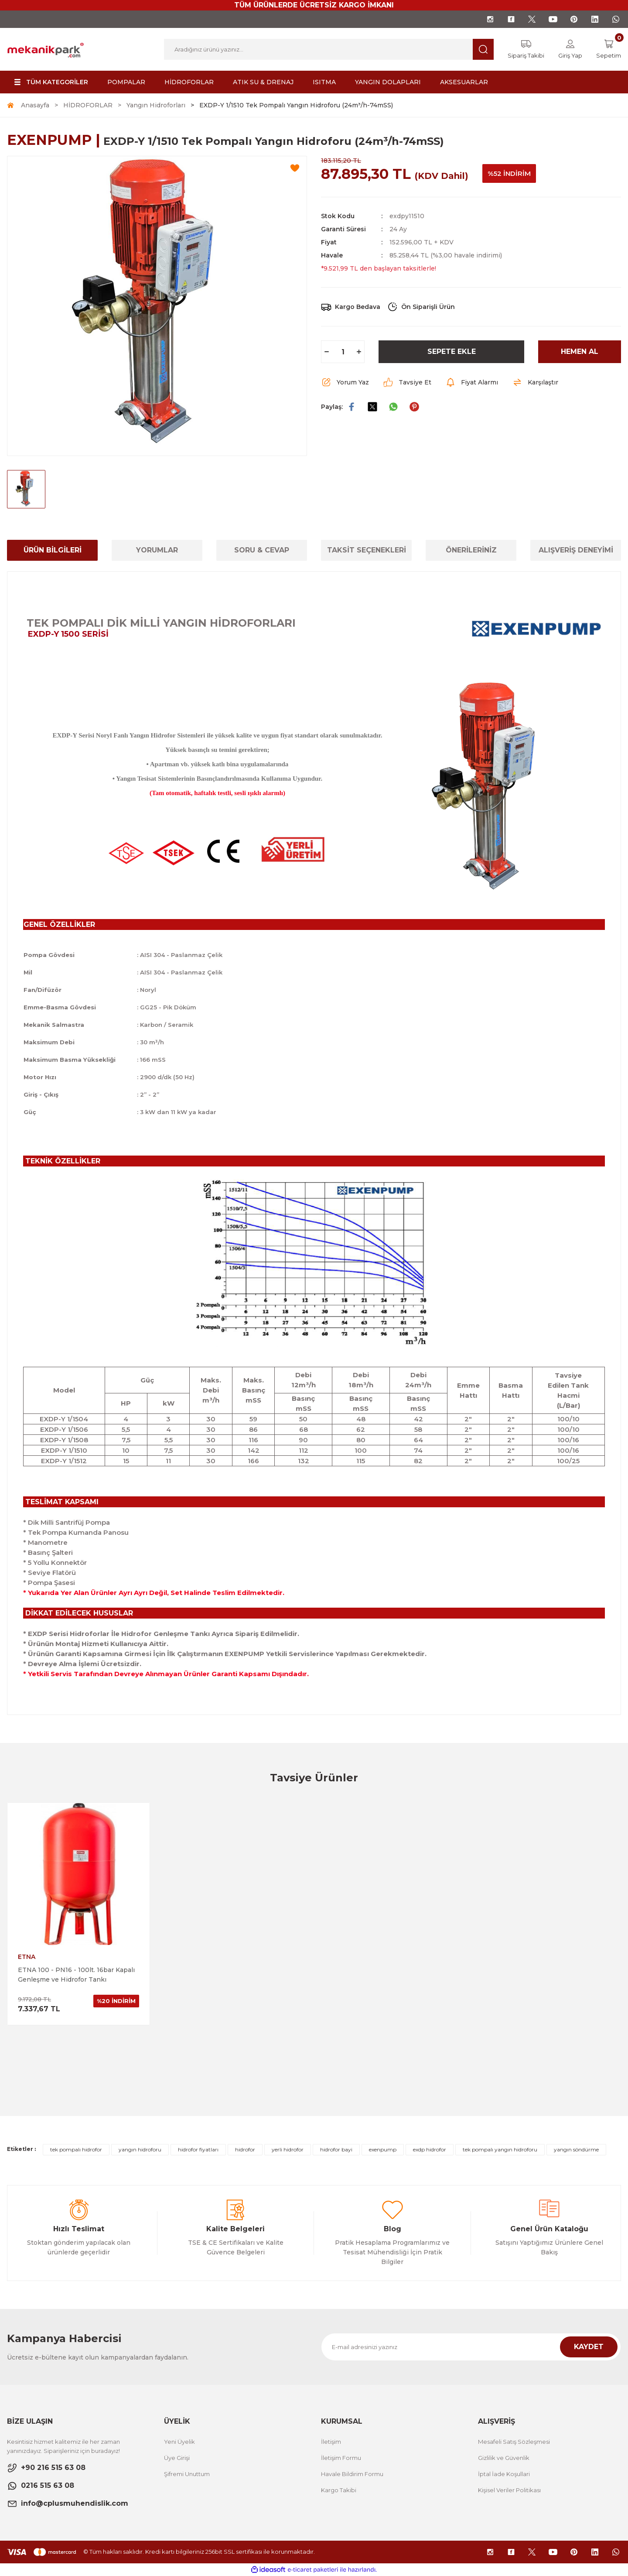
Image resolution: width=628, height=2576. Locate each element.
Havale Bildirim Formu (352, 2473)
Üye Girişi (177, 2457)
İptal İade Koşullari (504, 2473)
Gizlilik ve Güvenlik (503, 2457)
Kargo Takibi (338, 2490)
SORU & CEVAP (261, 550)
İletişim (331, 2441)
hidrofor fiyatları (198, 2149)
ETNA (26, 1957)
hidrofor (245, 2149)
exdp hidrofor (429, 2149)
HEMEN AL (579, 351)
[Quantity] (343, 352)
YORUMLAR (157, 550)
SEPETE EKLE (451, 351)
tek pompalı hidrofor (76, 2149)
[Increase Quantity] (359, 352)
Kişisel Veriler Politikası (509, 2490)
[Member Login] (570, 49)
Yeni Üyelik (179, 2441)
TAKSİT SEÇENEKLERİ (366, 550)
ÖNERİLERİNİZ (471, 550)
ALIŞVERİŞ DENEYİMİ (576, 550)
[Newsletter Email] (471, 2347)
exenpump (382, 2149)
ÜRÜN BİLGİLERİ (53, 550)
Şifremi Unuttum (187, 2473)
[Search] (329, 49)
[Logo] (45, 48)
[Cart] (608, 49)
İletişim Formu (341, 2457)
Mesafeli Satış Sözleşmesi (514, 2441)
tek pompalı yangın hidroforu (500, 2149)
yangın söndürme (576, 2149)
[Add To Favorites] (295, 168)
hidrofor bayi (336, 2149)
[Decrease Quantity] (326, 352)
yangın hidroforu (140, 2149)
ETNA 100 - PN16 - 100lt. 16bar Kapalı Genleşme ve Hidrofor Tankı (76, 1974)
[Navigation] (50, 82)
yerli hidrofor (288, 2149)
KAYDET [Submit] (589, 2347)
